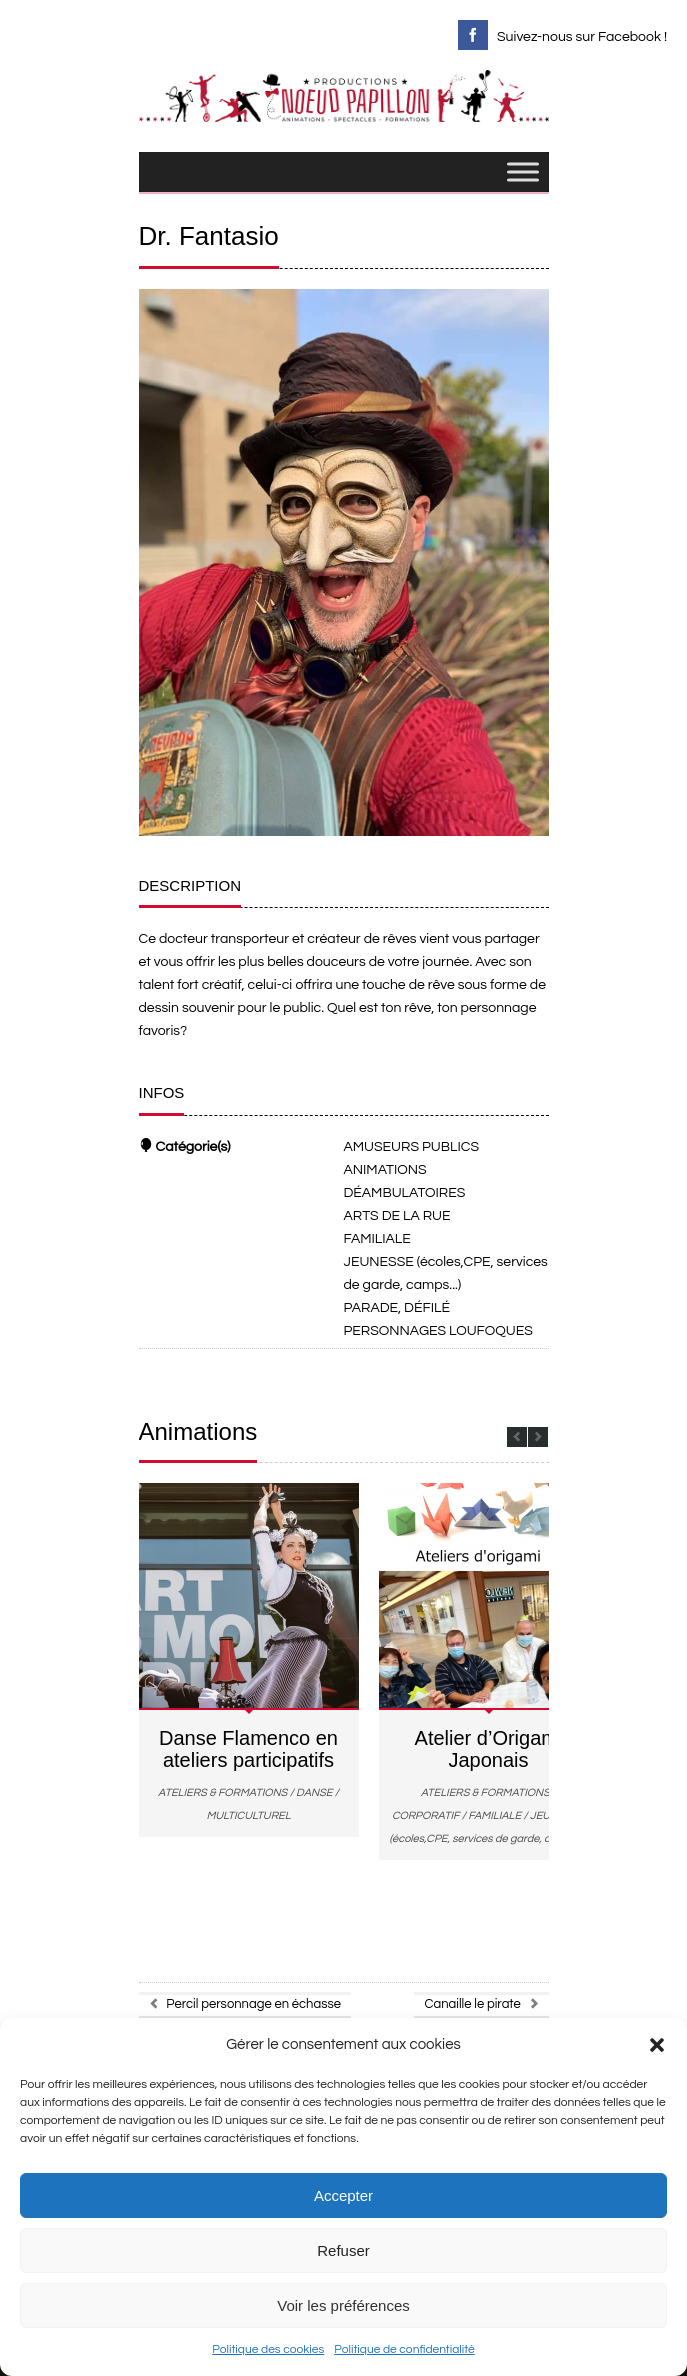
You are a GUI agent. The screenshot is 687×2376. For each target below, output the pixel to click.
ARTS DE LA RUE (397, 1216)
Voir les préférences (343, 2305)
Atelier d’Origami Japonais (489, 1749)
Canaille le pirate (481, 2004)
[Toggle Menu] (523, 172)
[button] (657, 2045)
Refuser (343, 2250)
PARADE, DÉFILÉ (397, 1308)
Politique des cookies (268, 2349)
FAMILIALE (377, 1239)
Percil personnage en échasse (245, 2004)
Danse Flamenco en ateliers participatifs (248, 1749)
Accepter (343, 2195)
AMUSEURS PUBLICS (412, 1147)
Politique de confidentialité (404, 2349)
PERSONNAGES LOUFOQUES (438, 1331)
